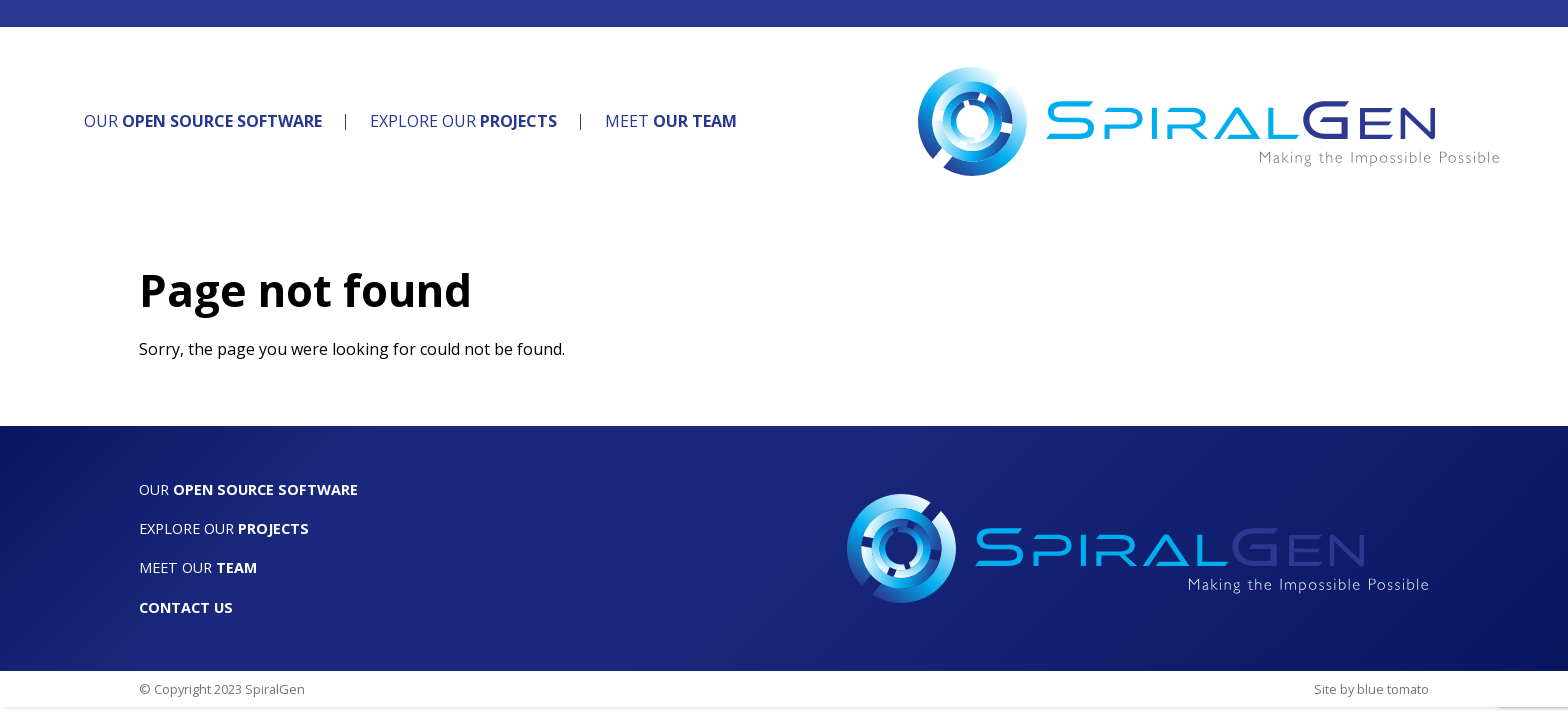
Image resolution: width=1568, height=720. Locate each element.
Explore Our (463, 121)
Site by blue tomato (1371, 689)
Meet (671, 121)
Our (203, 121)
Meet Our (198, 567)
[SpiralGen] (1209, 121)
